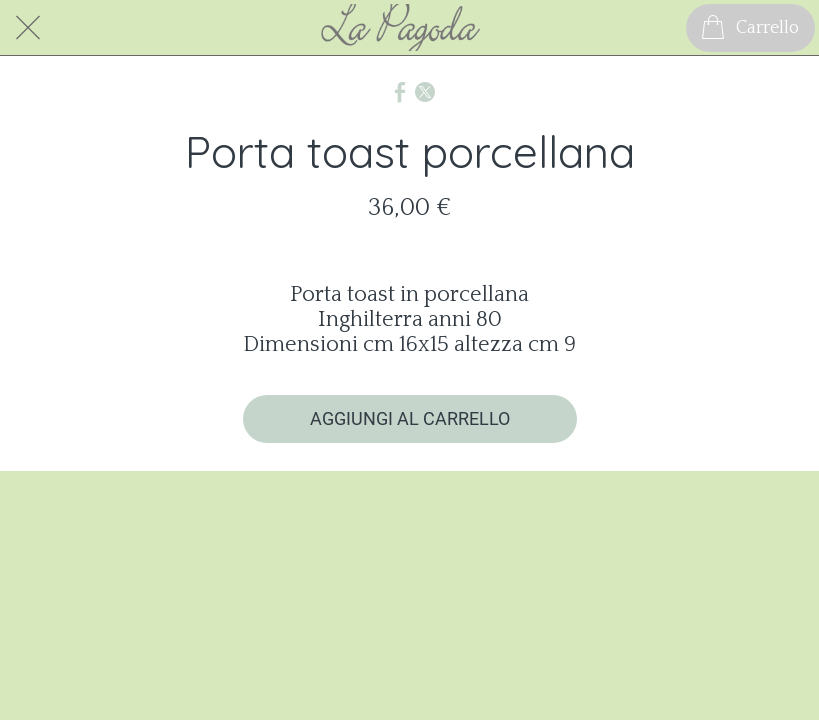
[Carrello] (750, 28)
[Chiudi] (28, 28)
